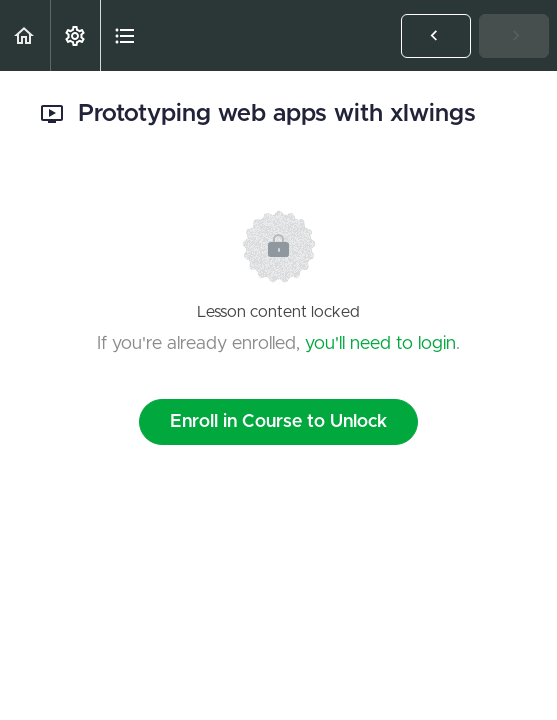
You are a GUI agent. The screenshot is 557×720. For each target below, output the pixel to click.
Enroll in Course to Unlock (278, 422)
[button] (25, 35)
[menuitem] (75, 35)
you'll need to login (380, 344)
